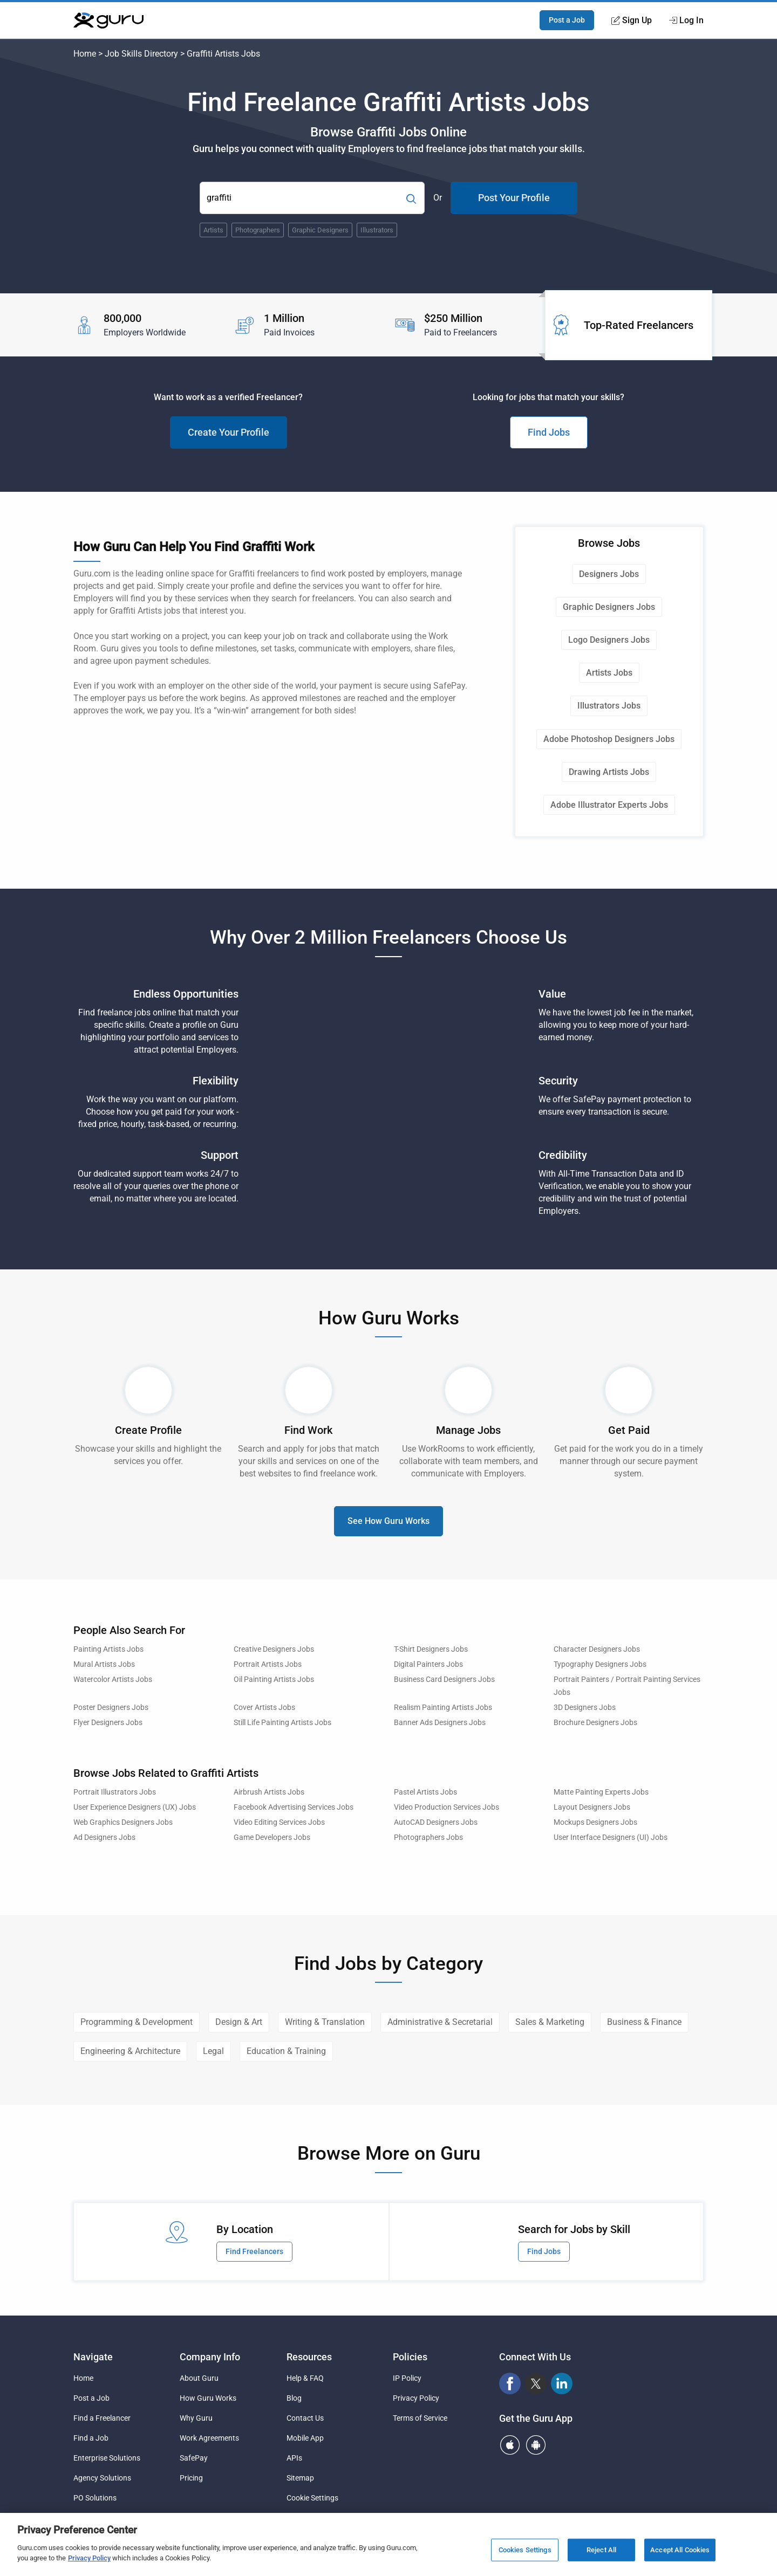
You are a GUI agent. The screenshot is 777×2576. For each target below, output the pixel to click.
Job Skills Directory (141, 54)
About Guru (199, 2378)
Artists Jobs (609, 673)
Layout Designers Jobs (592, 1807)
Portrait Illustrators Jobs (114, 1792)
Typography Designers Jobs (600, 1664)
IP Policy (407, 2378)
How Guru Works (208, 2398)
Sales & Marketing (549, 2022)
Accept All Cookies (680, 2550)
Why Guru (196, 2418)
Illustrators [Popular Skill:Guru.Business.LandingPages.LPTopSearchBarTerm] (376, 230)
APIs (294, 2458)
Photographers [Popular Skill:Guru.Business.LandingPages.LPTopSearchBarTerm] (257, 230)
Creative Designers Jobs (274, 1649)
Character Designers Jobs (597, 1649)
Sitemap (300, 2478)
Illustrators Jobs (608, 705)
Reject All (601, 2550)
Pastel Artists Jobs (425, 1792)
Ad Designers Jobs (104, 1837)
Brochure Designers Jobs (595, 1722)
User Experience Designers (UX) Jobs (134, 1807)
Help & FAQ (305, 2378)
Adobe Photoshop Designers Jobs (608, 739)
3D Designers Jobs (585, 1707)
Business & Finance (644, 2022)
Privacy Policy (416, 2398)
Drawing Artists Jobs (609, 772)
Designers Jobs (609, 574)
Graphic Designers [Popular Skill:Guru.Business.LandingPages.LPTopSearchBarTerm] (320, 230)
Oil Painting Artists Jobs (274, 1679)
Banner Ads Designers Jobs (440, 1722)
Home (84, 54)
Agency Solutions (102, 2478)
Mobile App (305, 2438)
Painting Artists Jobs (108, 1649)
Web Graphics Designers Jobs (123, 1822)
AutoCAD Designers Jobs (436, 1822)
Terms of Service (420, 2418)
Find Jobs (549, 432)
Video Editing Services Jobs (279, 1822)
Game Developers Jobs (272, 1837)
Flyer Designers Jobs (107, 1722)
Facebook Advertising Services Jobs (293, 1807)
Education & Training (286, 2051)
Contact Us (305, 2418)
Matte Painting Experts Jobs (601, 1792)
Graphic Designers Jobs (609, 607)
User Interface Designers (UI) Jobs (610, 1837)
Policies (410, 2356)
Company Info (210, 2356)
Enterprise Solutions (106, 2458)
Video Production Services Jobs (446, 1807)
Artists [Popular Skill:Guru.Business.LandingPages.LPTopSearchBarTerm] (213, 230)
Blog (294, 2398)
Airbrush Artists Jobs (269, 1792)
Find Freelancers (254, 2251)
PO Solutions (95, 2497)
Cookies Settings (525, 2550)
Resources (309, 2356)
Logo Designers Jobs (609, 640)
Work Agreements (209, 2438)
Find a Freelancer (102, 2418)
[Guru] (108, 20)
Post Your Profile (514, 197)
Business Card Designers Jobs (444, 1679)
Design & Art (238, 2022)
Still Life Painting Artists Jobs (282, 1722)
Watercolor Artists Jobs (112, 1679)
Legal (213, 2051)
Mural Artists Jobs (104, 1664)
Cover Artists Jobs (264, 1707)
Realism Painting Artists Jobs (443, 1707)
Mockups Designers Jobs (595, 1822)
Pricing (191, 2478)
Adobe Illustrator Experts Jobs (609, 805)
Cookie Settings (312, 2497)
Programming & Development (136, 2022)
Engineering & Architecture (130, 2051)
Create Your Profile (228, 432)
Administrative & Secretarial (440, 2022)
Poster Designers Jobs (110, 1707)
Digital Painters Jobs (428, 1664)
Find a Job (90, 2438)
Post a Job (567, 20)
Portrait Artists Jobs (268, 1664)
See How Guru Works (388, 1521)
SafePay (194, 2458)
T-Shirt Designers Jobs (431, 1649)
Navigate (93, 2356)
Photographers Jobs (428, 1837)
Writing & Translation (325, 2022)
